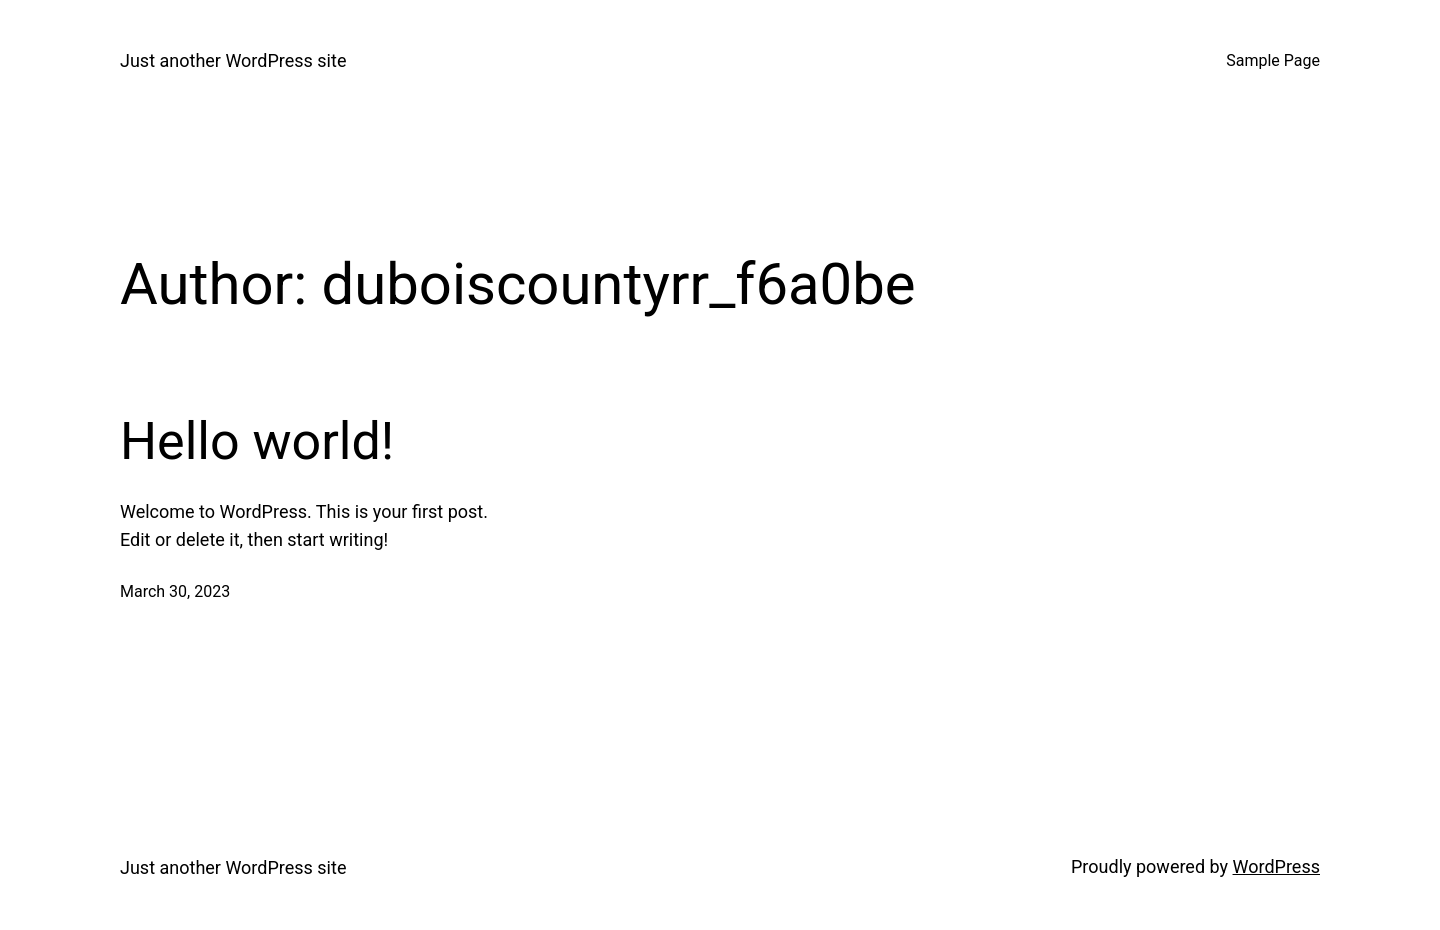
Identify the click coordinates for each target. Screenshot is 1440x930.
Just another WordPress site (233, 60)
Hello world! (257, 441)
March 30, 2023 (175, 591)
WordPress (1276, 866)
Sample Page (1273, 60)
